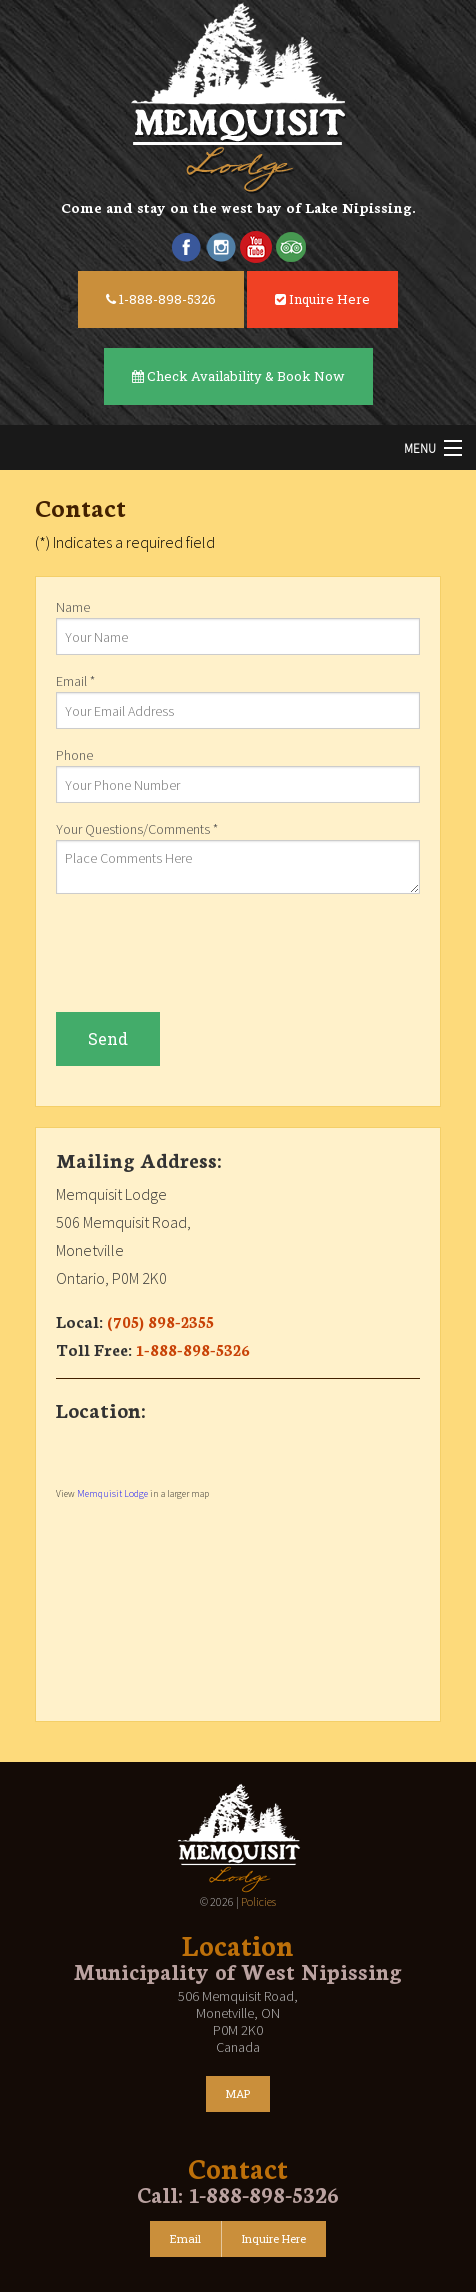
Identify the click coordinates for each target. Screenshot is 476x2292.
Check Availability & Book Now (238, 376)
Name (238, 626)
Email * (238, 700)
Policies (258, 1901)
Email (185, 2238)
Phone (238, 774)
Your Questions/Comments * (238, 857)
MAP (238, 2093)
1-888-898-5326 (161, 299)
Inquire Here (322, 299)
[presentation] (208, 953)
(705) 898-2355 (160, 1320)
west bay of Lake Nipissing (316, 207)
